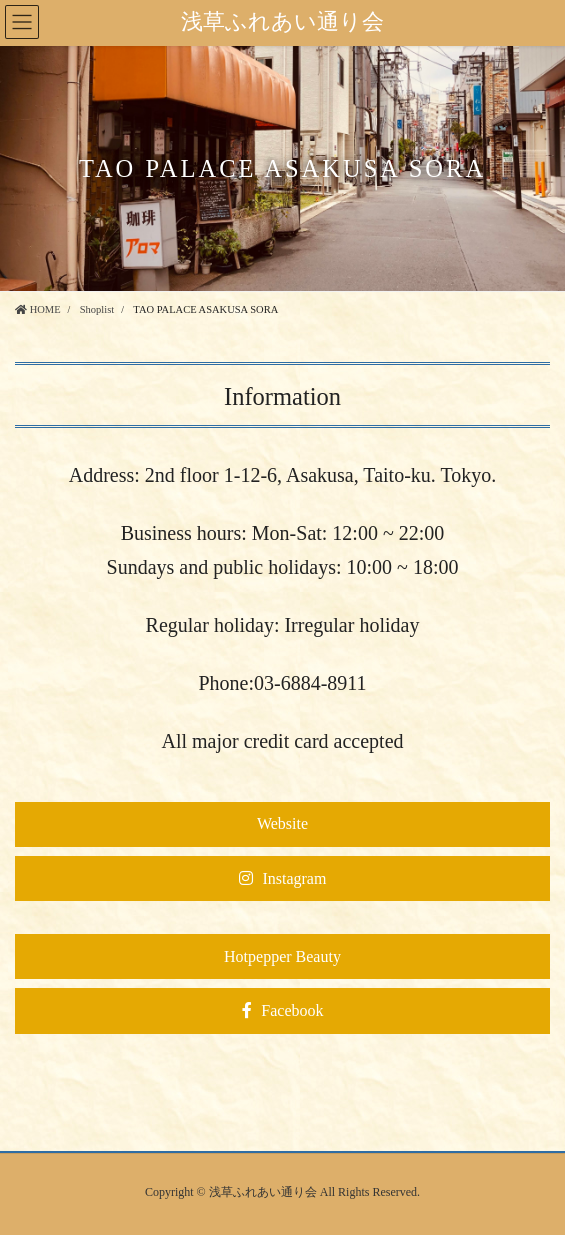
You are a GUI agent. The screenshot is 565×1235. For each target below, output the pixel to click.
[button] (282, 824)
